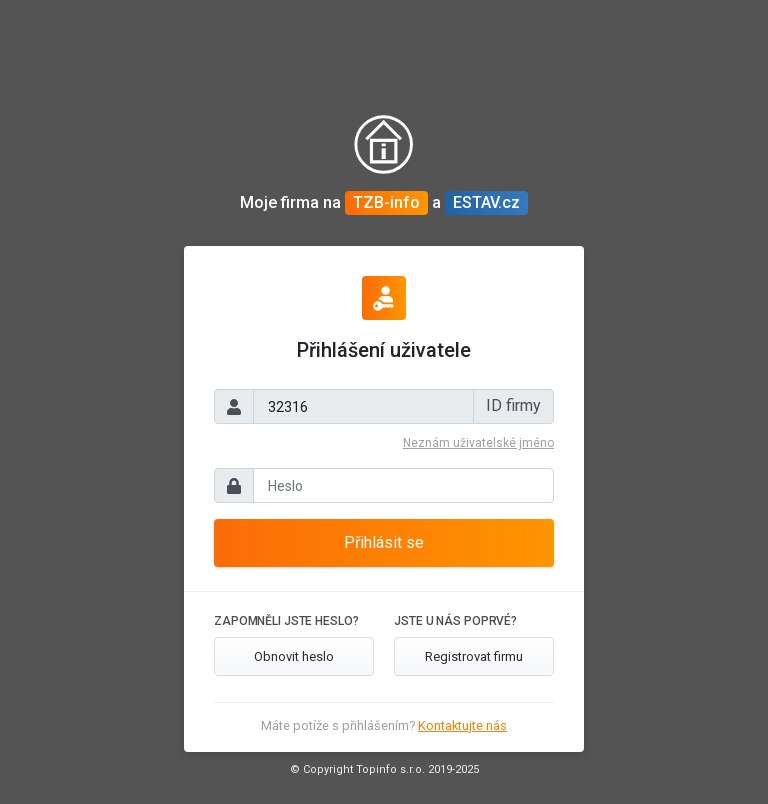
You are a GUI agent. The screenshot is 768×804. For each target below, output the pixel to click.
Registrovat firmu (474, 656)
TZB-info (386, 202)
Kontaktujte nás (462, 725)
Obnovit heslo (294, 656)
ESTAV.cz (486, 202)
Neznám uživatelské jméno (478, 443)
